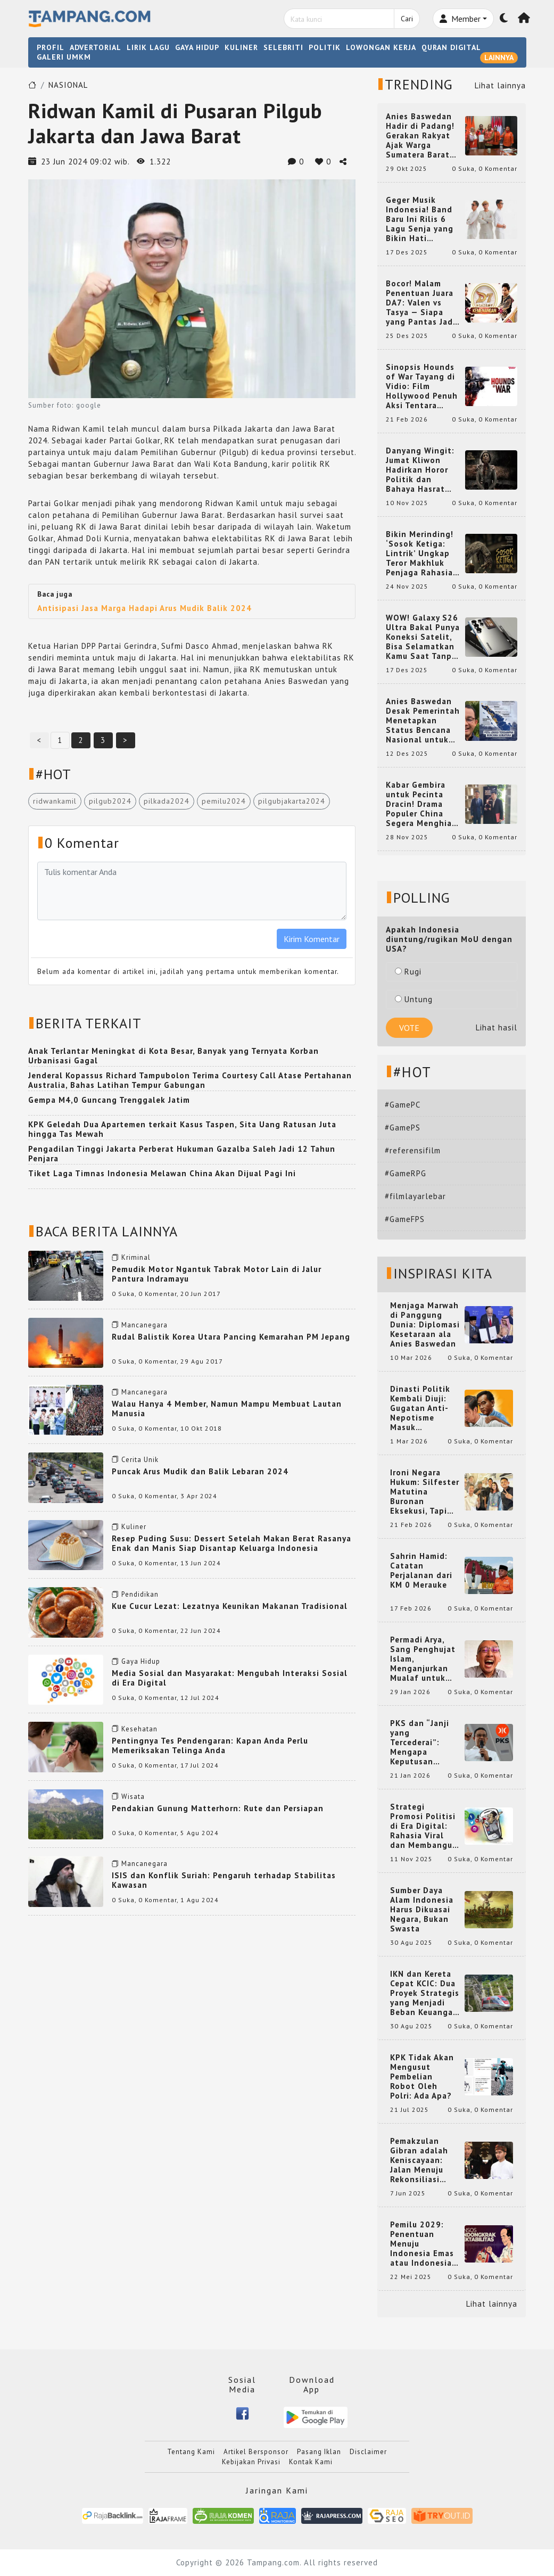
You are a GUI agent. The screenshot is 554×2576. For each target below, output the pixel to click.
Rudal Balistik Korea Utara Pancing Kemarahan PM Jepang (231, 1337)
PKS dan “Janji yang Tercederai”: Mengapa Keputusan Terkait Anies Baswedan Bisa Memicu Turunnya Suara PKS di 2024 (425, 1742)
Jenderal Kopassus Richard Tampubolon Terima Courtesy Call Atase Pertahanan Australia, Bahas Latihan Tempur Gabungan (190, 1080)
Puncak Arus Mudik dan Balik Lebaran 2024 (200, 1471)
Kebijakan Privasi (251, 2461)
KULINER (241, 47)
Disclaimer (368, 2451)
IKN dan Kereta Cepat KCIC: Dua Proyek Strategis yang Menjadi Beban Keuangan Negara (424, 1993)
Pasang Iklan (319, 2451)
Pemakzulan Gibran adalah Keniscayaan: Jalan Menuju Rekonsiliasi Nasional (419, 2160)
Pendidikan (140, 1594)
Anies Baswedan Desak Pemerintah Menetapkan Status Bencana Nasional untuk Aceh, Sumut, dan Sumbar (423, 721)
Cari (407, 18)
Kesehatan (139, 1728)
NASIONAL (68, 85)
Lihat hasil (496, 1027)
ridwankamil (55, 801)
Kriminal (136, 1257)
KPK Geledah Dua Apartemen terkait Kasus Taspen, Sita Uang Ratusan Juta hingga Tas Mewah (182, 1129)
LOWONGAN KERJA (381, 47)
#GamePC (402, 1105)
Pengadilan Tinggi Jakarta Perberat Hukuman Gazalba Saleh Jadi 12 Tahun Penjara (181, 1153)
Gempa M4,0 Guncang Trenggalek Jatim (109, 1100)
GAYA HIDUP (197, 47)
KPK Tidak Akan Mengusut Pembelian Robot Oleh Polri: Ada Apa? (422, 2077)
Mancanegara (144, 1325)
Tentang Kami (191, 2451)
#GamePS (402, 1127)
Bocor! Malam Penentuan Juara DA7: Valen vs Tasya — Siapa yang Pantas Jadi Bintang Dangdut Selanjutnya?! (421, 303)
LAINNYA (499, 57)
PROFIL (50, 47)
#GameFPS (405, 1219)
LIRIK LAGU (148, 47)
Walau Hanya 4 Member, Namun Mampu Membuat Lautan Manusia (227, 1408)
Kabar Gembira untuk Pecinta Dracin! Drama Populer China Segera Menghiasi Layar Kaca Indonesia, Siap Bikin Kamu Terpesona (422, 804)
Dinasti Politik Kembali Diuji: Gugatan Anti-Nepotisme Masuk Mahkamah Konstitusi (420, 1408)
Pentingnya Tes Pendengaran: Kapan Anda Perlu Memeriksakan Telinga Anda (210, 1745)
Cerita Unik (140, 1459)
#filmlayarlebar (415, 1196)
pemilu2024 (224, 801)
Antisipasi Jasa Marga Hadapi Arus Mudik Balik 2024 (144, 608)
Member (460, 18)
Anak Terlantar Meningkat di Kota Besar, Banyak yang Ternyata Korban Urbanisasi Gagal (173, 1056)
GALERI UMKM (64, 57)
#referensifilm (413, 1150)
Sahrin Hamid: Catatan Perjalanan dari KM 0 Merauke (421, 1570)
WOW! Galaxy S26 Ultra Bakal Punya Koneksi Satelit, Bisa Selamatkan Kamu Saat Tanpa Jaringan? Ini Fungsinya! (423, 637)
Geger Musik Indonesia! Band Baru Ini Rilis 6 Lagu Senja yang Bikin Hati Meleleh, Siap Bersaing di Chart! (423, 219)
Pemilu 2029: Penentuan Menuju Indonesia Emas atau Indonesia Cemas (422, 2244)
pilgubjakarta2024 (291, 801)
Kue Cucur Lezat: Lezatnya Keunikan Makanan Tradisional (230, 1606)
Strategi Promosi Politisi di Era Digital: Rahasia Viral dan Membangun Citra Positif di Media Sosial (424, 1826)
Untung (414, 999)
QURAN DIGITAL (451, 47)
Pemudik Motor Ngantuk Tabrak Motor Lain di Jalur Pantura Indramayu (216, 1274)
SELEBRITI (283, 47)
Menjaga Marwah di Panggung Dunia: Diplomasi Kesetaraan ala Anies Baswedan (425, 1325)
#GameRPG (405, 1173)
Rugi (408, 972)
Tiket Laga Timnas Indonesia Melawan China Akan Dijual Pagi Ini (162, 1173)
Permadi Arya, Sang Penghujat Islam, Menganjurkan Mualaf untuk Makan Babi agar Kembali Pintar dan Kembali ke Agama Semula (424, 1659)
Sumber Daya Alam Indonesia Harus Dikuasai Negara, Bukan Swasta (421, 1910)
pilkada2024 (166, 801)
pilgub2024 (110, 801)
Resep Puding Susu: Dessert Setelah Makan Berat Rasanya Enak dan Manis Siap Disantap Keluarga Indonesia (231, 1543)
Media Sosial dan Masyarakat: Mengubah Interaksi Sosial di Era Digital (230, 1678)
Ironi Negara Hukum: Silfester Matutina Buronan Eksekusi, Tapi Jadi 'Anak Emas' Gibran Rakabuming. (424, 1492)
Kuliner (133, 1526)
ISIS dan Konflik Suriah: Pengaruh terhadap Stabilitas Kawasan (224, 1880)
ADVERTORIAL (95, 47)
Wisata (133, 1796)
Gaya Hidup (140, 1661)
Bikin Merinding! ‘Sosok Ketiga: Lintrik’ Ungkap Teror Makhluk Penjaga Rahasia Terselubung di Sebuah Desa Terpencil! (419, 553)
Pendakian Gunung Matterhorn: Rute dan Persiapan (218, 1808)
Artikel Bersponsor (256, 2451)
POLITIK (325, 47)
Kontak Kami (311, 2461)
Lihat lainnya (500, 85)
